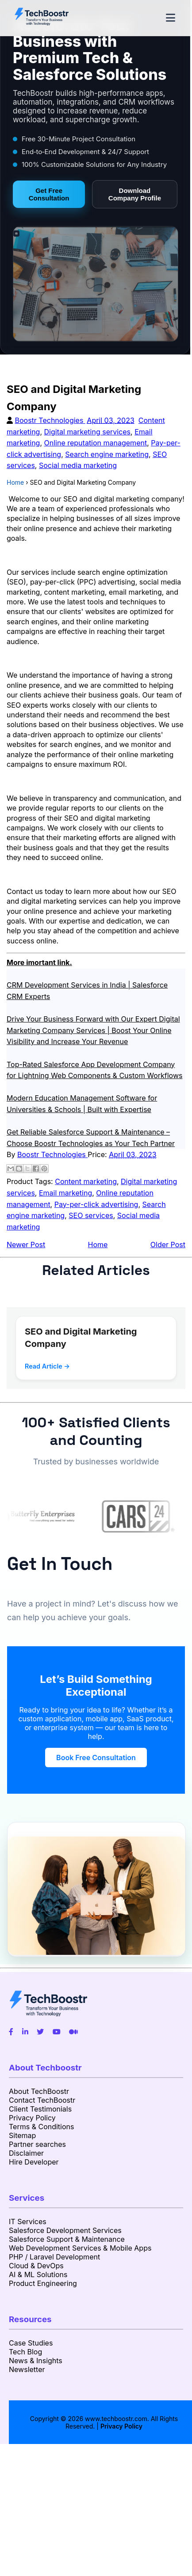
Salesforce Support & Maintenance (67, 2239)
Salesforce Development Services (65, 2230)
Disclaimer (26, 2153)
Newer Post (26, 1244)
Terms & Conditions (41, 2126)
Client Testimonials (40, 2109)
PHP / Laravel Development (54, 2256)
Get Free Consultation (49, 194)
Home (98, 1244)
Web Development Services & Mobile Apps (80, 2248)
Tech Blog (25, 2351)
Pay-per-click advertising (96, 1204)
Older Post (167, 1244)
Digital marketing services (87, 431)
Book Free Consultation (96, 1757)
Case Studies (31, 2342)
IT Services (27, 2221)
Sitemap (22, 2135)
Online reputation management (95, 442)
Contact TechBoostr (42, 2100)
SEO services (91, 1215)
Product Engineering (43, 2283)
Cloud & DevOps (36, 2265)
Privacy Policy (32, 2117)
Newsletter (27, 2369)
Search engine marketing (107, 454)
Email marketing (65, 1192)
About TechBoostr (39, 2091)
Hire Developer (34, 2161)
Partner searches (37, 2144)
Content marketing (86, 1181)
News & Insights (35, 2360)
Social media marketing (78, 465)
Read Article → (47, 1366)
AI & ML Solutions (38, 2274)
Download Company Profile (134, 194)
